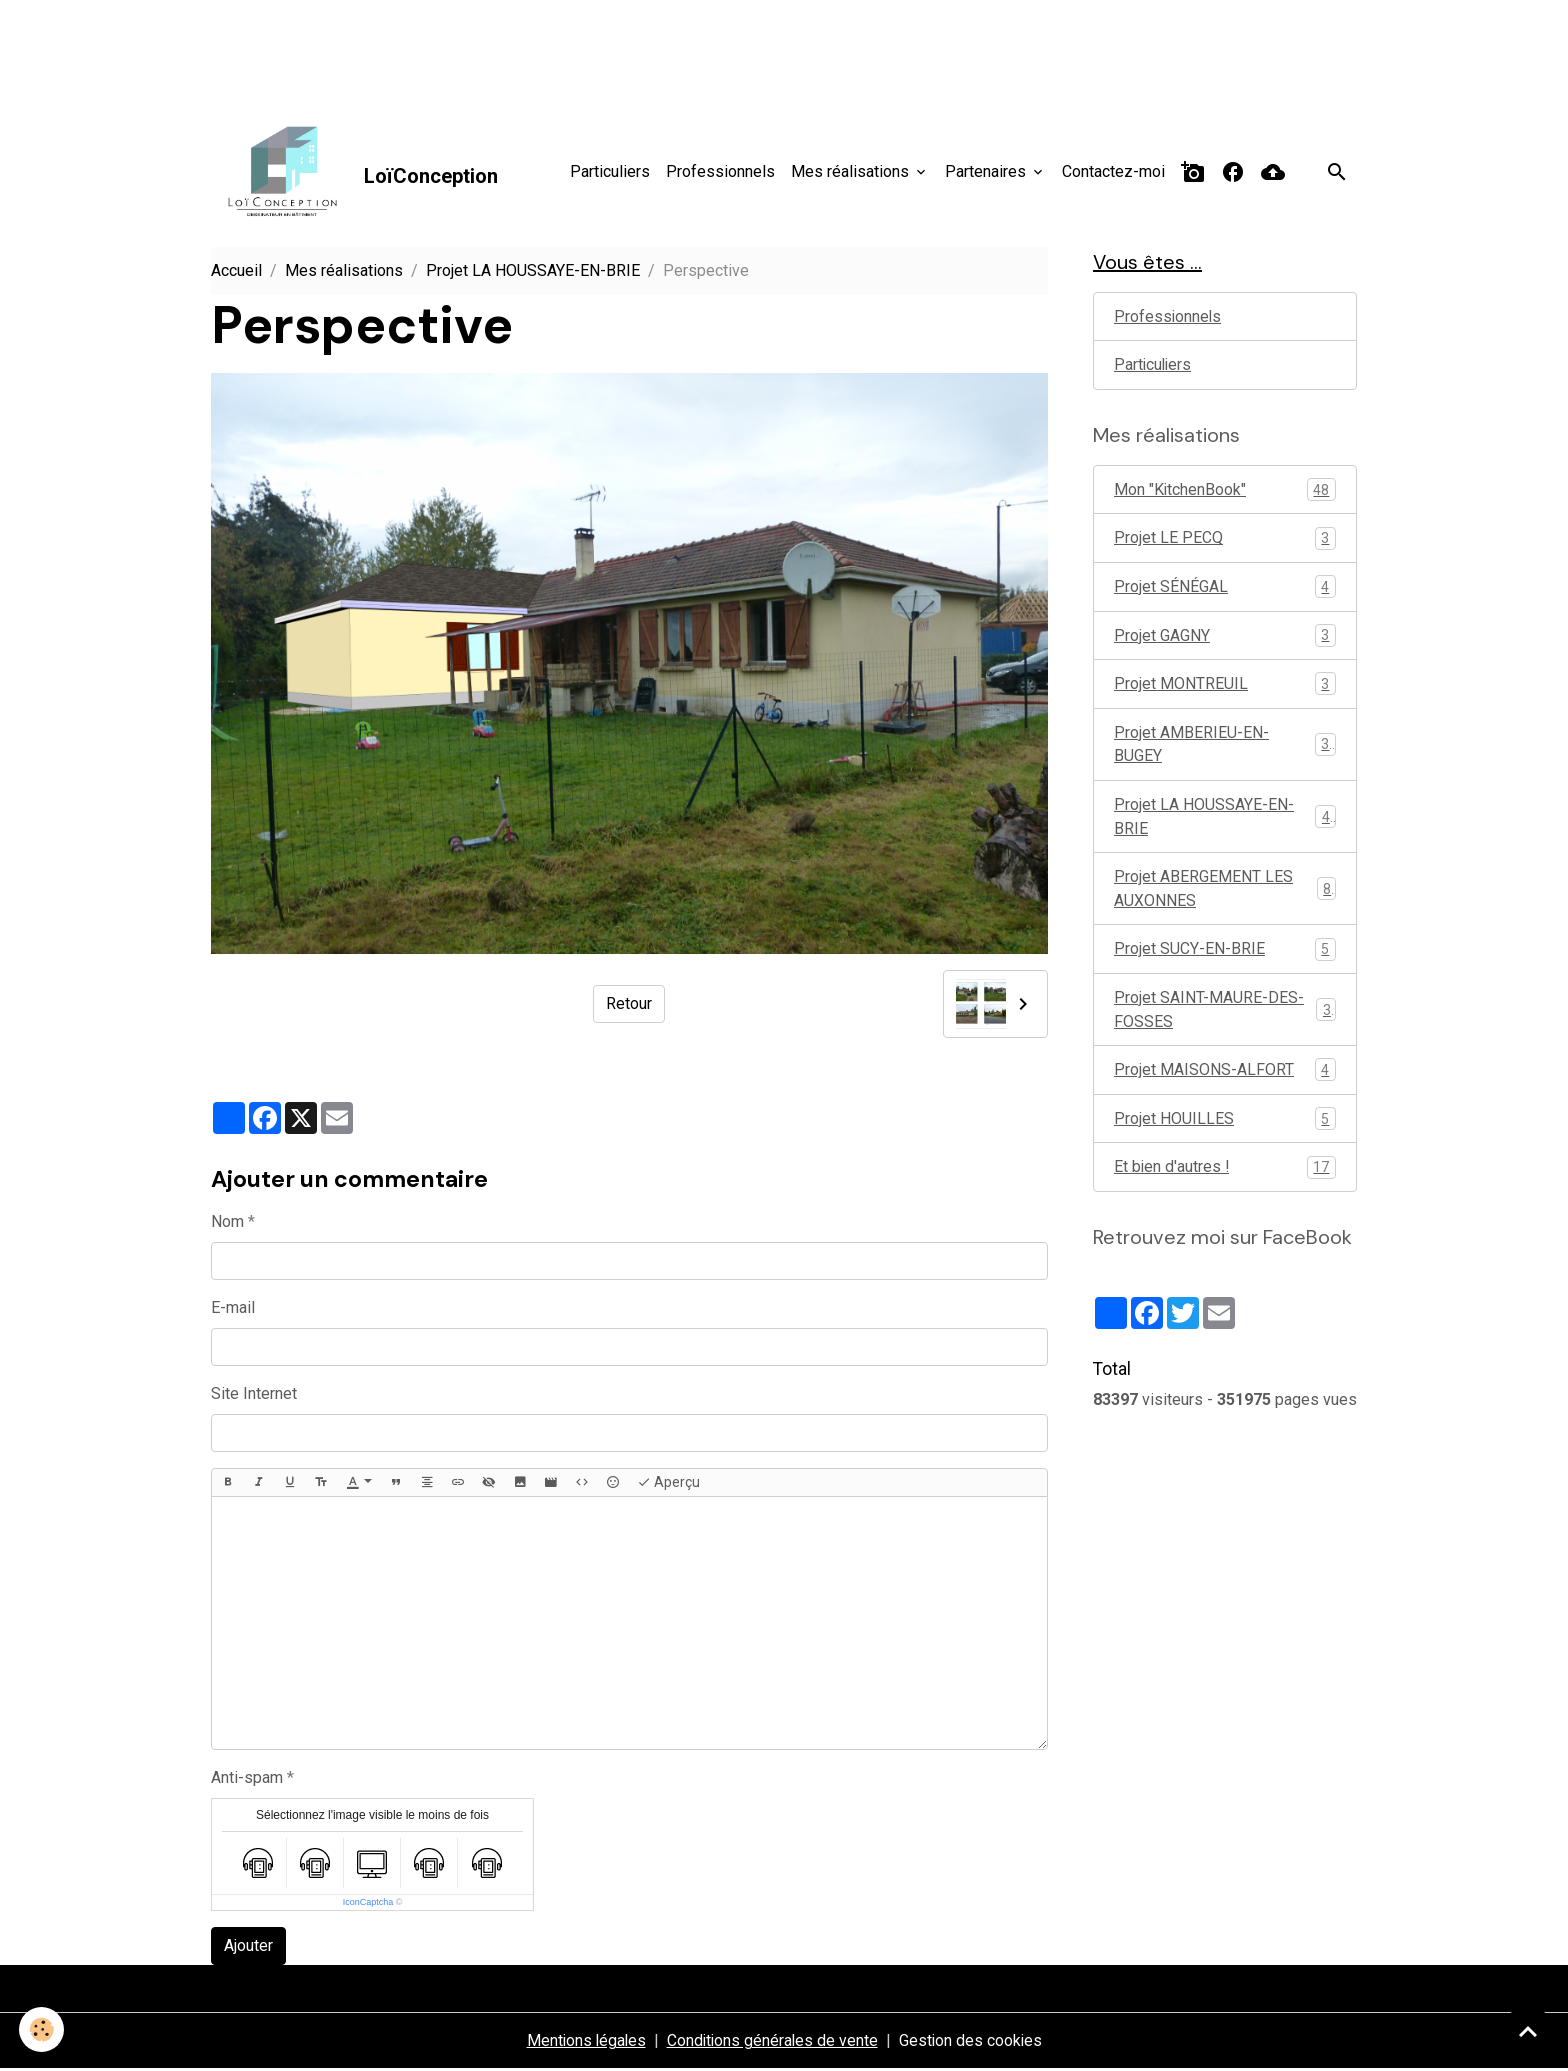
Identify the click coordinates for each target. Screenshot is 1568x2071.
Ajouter (248, 1947)
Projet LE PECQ (1225, 541)
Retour (629, 1005)
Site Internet (254, 1394)
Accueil (236, 272)
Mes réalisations (852, 171)
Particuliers (610, 171)
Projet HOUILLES (1225, 1127)
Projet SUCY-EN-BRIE (1225, 956)
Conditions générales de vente (773, 2042)
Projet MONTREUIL (1225, 688)
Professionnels (720, 171)
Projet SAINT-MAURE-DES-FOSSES (1225, 1017)
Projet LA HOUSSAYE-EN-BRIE (533, 272)
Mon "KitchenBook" (1225, 492)
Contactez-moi (1113, 171)
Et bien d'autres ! (1225, 1176)
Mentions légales (584, 2042)
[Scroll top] (1528, 2031)
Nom (227, 1222)
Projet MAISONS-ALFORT (1225, 1078)
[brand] (355, 173)
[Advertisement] (364, 45)
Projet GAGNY (1225, 639)
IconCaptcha (368, 1904)
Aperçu (668, 1484)
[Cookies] (42, 2029)
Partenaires (987, 171)
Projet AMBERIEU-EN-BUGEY (1225, 749)
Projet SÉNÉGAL (1225, 590)
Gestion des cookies (973, 2042)
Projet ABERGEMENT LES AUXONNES (1225, 895)
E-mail (233, 1308)
